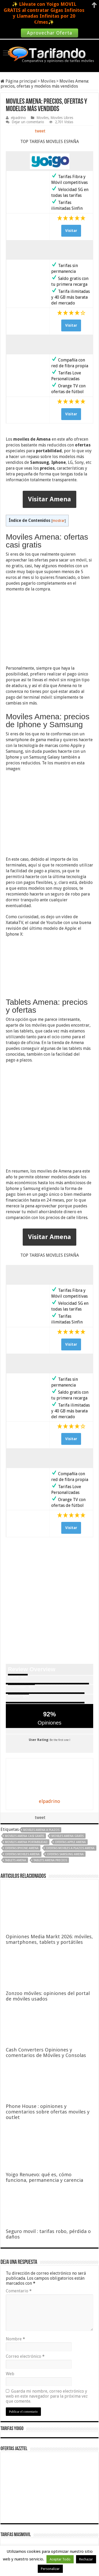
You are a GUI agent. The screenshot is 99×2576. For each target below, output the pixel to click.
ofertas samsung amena (65, 1854)
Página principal (19, 81)
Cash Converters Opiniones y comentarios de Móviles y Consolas (46, 2052)
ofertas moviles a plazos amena (70, 1848)
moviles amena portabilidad (26, 1842)
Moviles (48, 81)
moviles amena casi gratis (24, 1836)
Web (10, 2373)
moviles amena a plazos (41, 1830)
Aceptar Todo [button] (60, 2559)
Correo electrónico (25, 2356)
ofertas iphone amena (22, 1848)
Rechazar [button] (86, 2559)
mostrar (59, 520)
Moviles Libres (61, 118)
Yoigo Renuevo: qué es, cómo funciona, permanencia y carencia (44, 2177)
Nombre (15, 2338)
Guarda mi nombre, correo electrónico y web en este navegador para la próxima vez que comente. (47, 2396)
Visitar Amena (49, 499)
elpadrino (18, 118)
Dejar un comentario (28, 122)
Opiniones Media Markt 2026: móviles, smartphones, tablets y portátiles (49, 1939)
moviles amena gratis (67, 1836)
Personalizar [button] (50, 2569)
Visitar (71, 230)
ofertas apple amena (70, 1842)
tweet (40, 131)
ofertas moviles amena (22, 1854)
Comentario (19, 2290)
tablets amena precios (50, 1860)
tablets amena (15, 1860)
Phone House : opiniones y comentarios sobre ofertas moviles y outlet (47, 2111)
